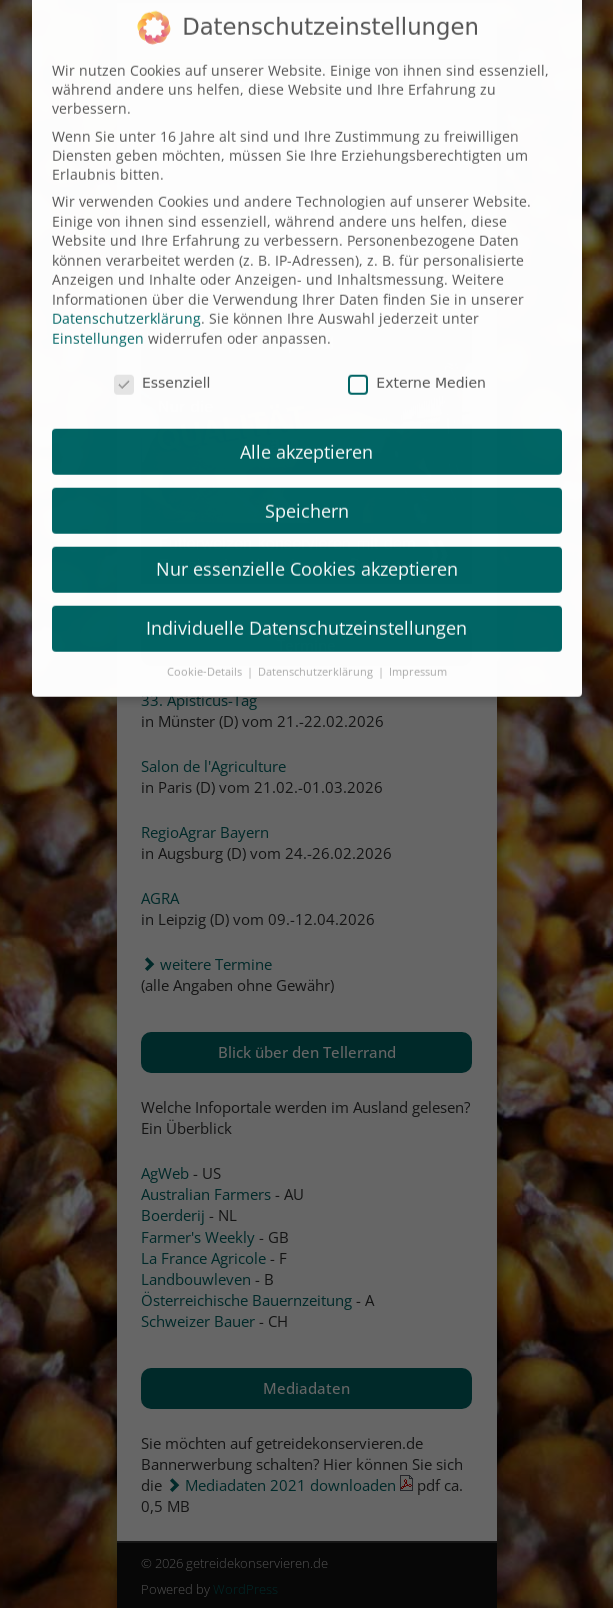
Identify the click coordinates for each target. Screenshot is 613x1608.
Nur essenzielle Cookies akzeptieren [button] (307, 553)
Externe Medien (417, 366)
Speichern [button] (307, 494)
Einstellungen (98, 321)
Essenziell (162, 366)
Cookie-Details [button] (206, 655)
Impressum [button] (418, 655)
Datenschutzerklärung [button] (317, 655)
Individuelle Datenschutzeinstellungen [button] (306, 611)
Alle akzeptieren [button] (306, 435)
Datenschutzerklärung (126, 302)
